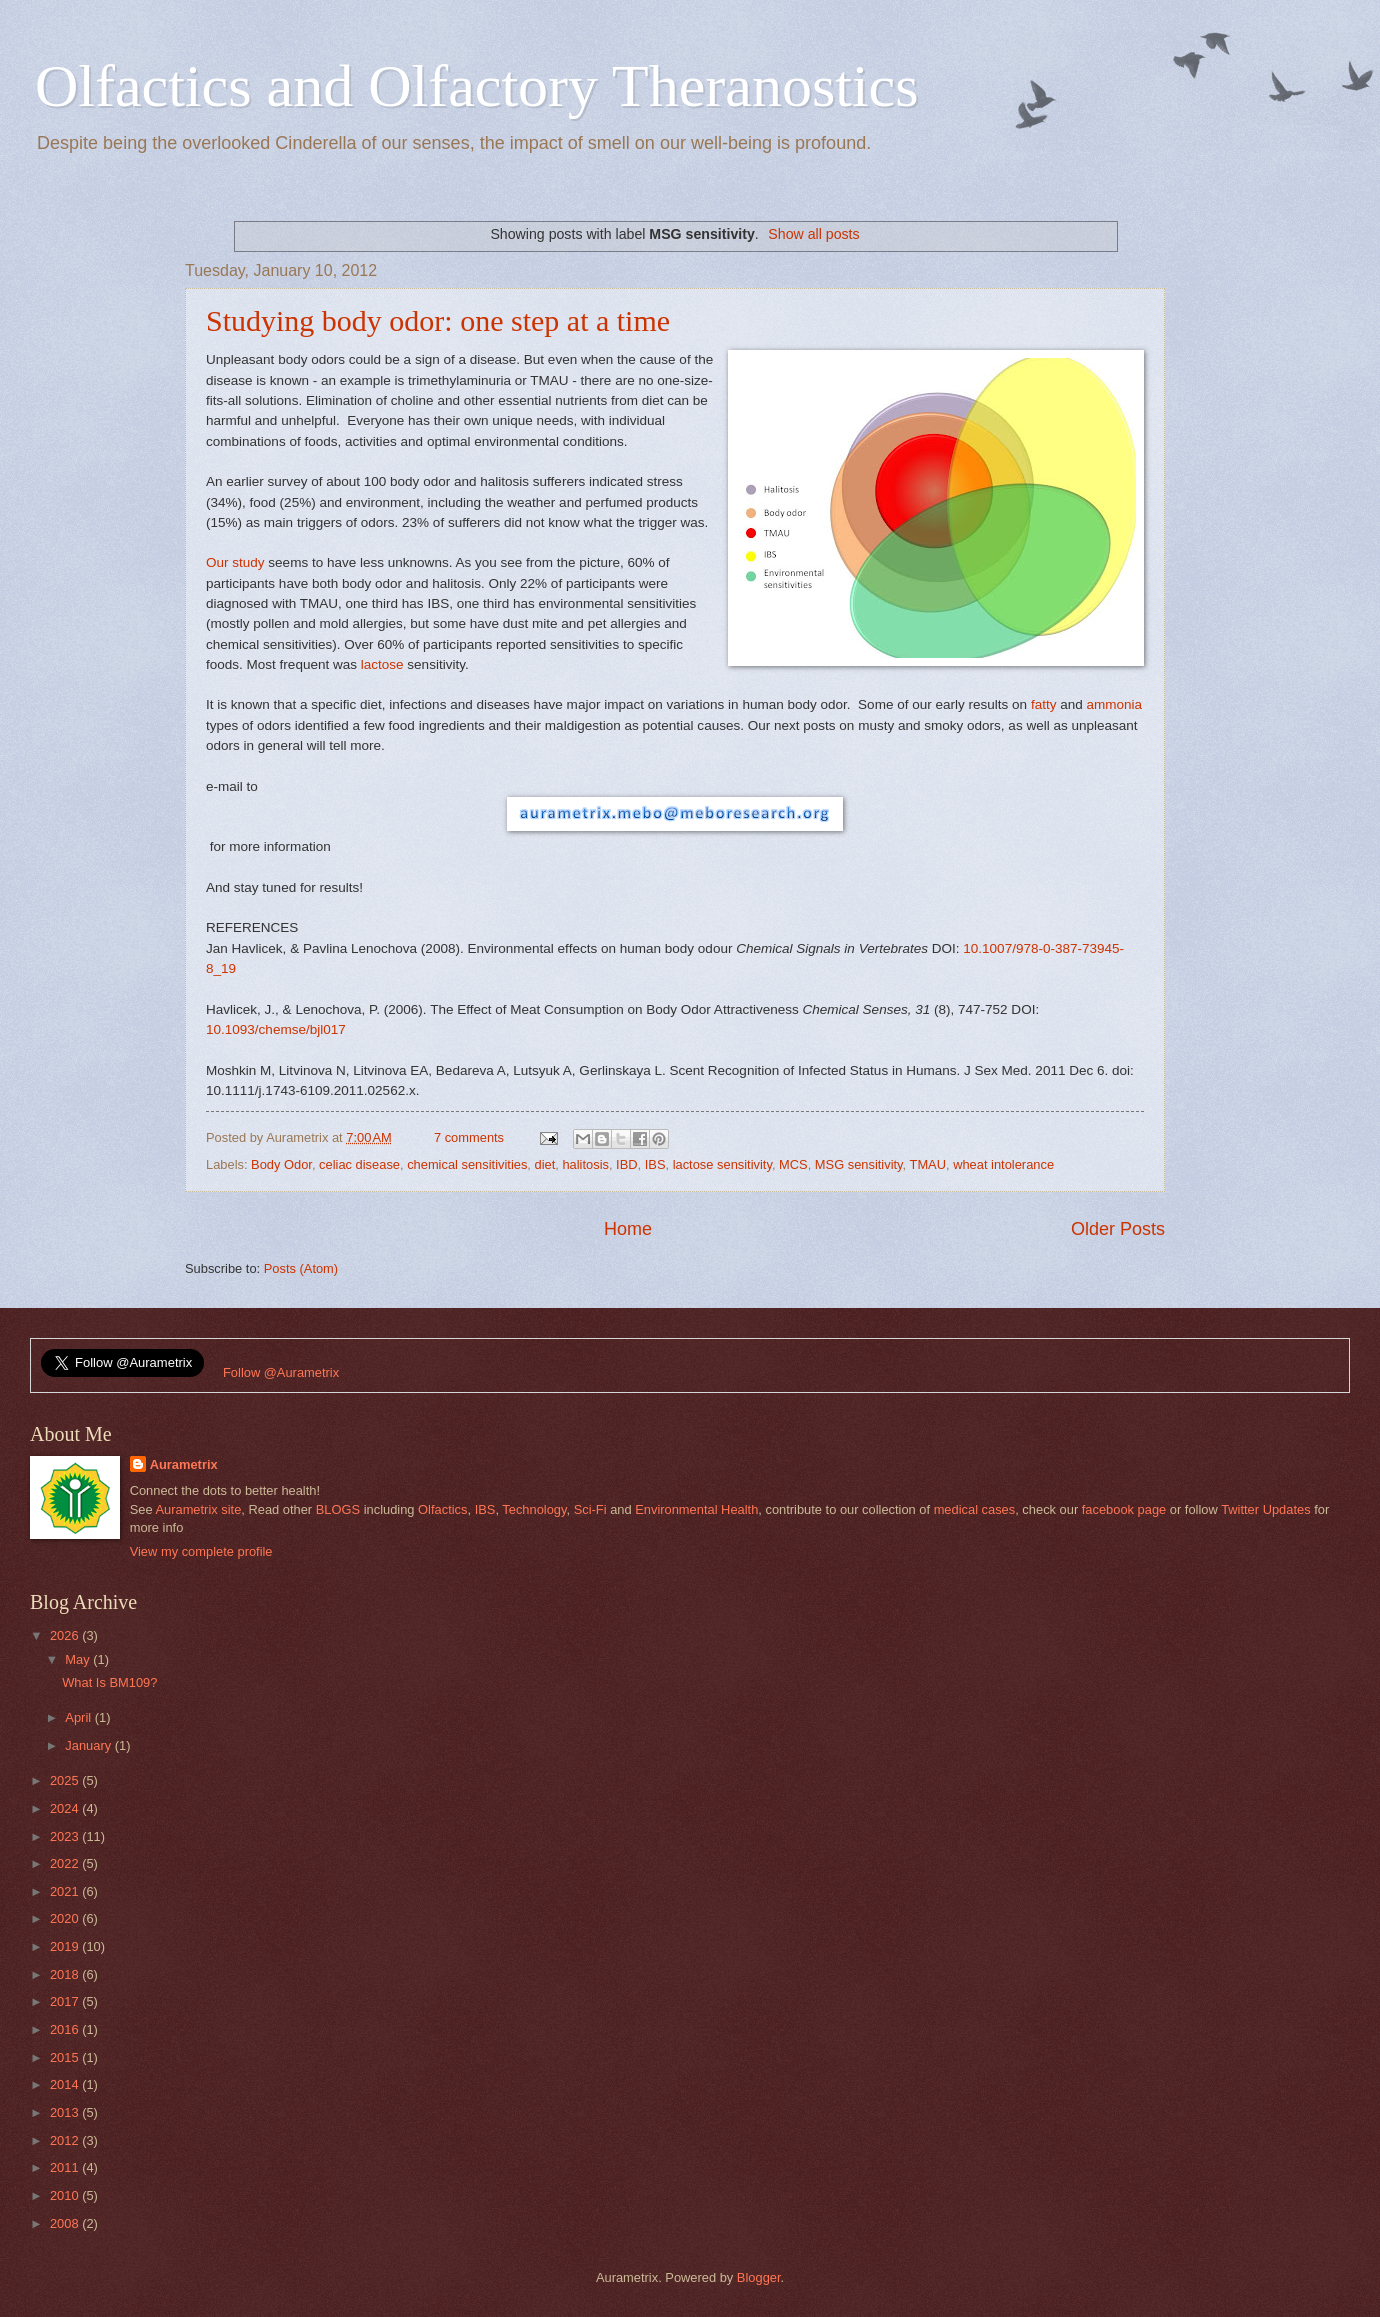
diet (545, 1164)
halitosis (585, 1164)
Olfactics (442, 1509)
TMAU (928, 1164)
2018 (66, 1974)
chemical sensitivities (467, 1164)
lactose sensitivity (722, 1164)
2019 (66, 1946)
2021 (66, 1891)
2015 (66, 2057)
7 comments (469, 1137)
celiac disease (359, 1164)
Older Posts (1118, 1229)
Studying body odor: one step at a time (438, 320)
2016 (66, 2029)
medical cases (975, 1509)
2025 (66, 1780)
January (89, 1745)
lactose (382, 664)
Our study (235, 562)
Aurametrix (184, 1464)
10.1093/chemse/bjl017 (276, 1029)
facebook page (1124, 1509)
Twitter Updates (1265, 1509)
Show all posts (813, 234)
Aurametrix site (198, 1509)
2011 (66, 2167)
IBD (626, 1164)
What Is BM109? (109, 1682)
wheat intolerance (1003, 1164)
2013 (66, 2112)
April (79, 1717)
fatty (1044, 704)
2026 (66, 1635)
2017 (66, 2001)
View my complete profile (201, 1551)
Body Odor (281, 1164)
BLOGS (338, 1509)
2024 (66, 1808)
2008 (66, 2223)
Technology (534, 1509)
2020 (66, 1918)
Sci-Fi (590, 1509)
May (79, 1659)
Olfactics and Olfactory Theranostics (477, 86)
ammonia (1115, 704)
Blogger (759, 2277)
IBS (655, 1164)
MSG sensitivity (859, 1164)
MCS (793, 1164)
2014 (66, 2084)
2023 (66, 1836)
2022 (66, 1863)
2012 (66, 2140)
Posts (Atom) (301, 1268)
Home (628, 1229)
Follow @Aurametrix (281, 1372)
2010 (66, 2195)
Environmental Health (696, 1509)
